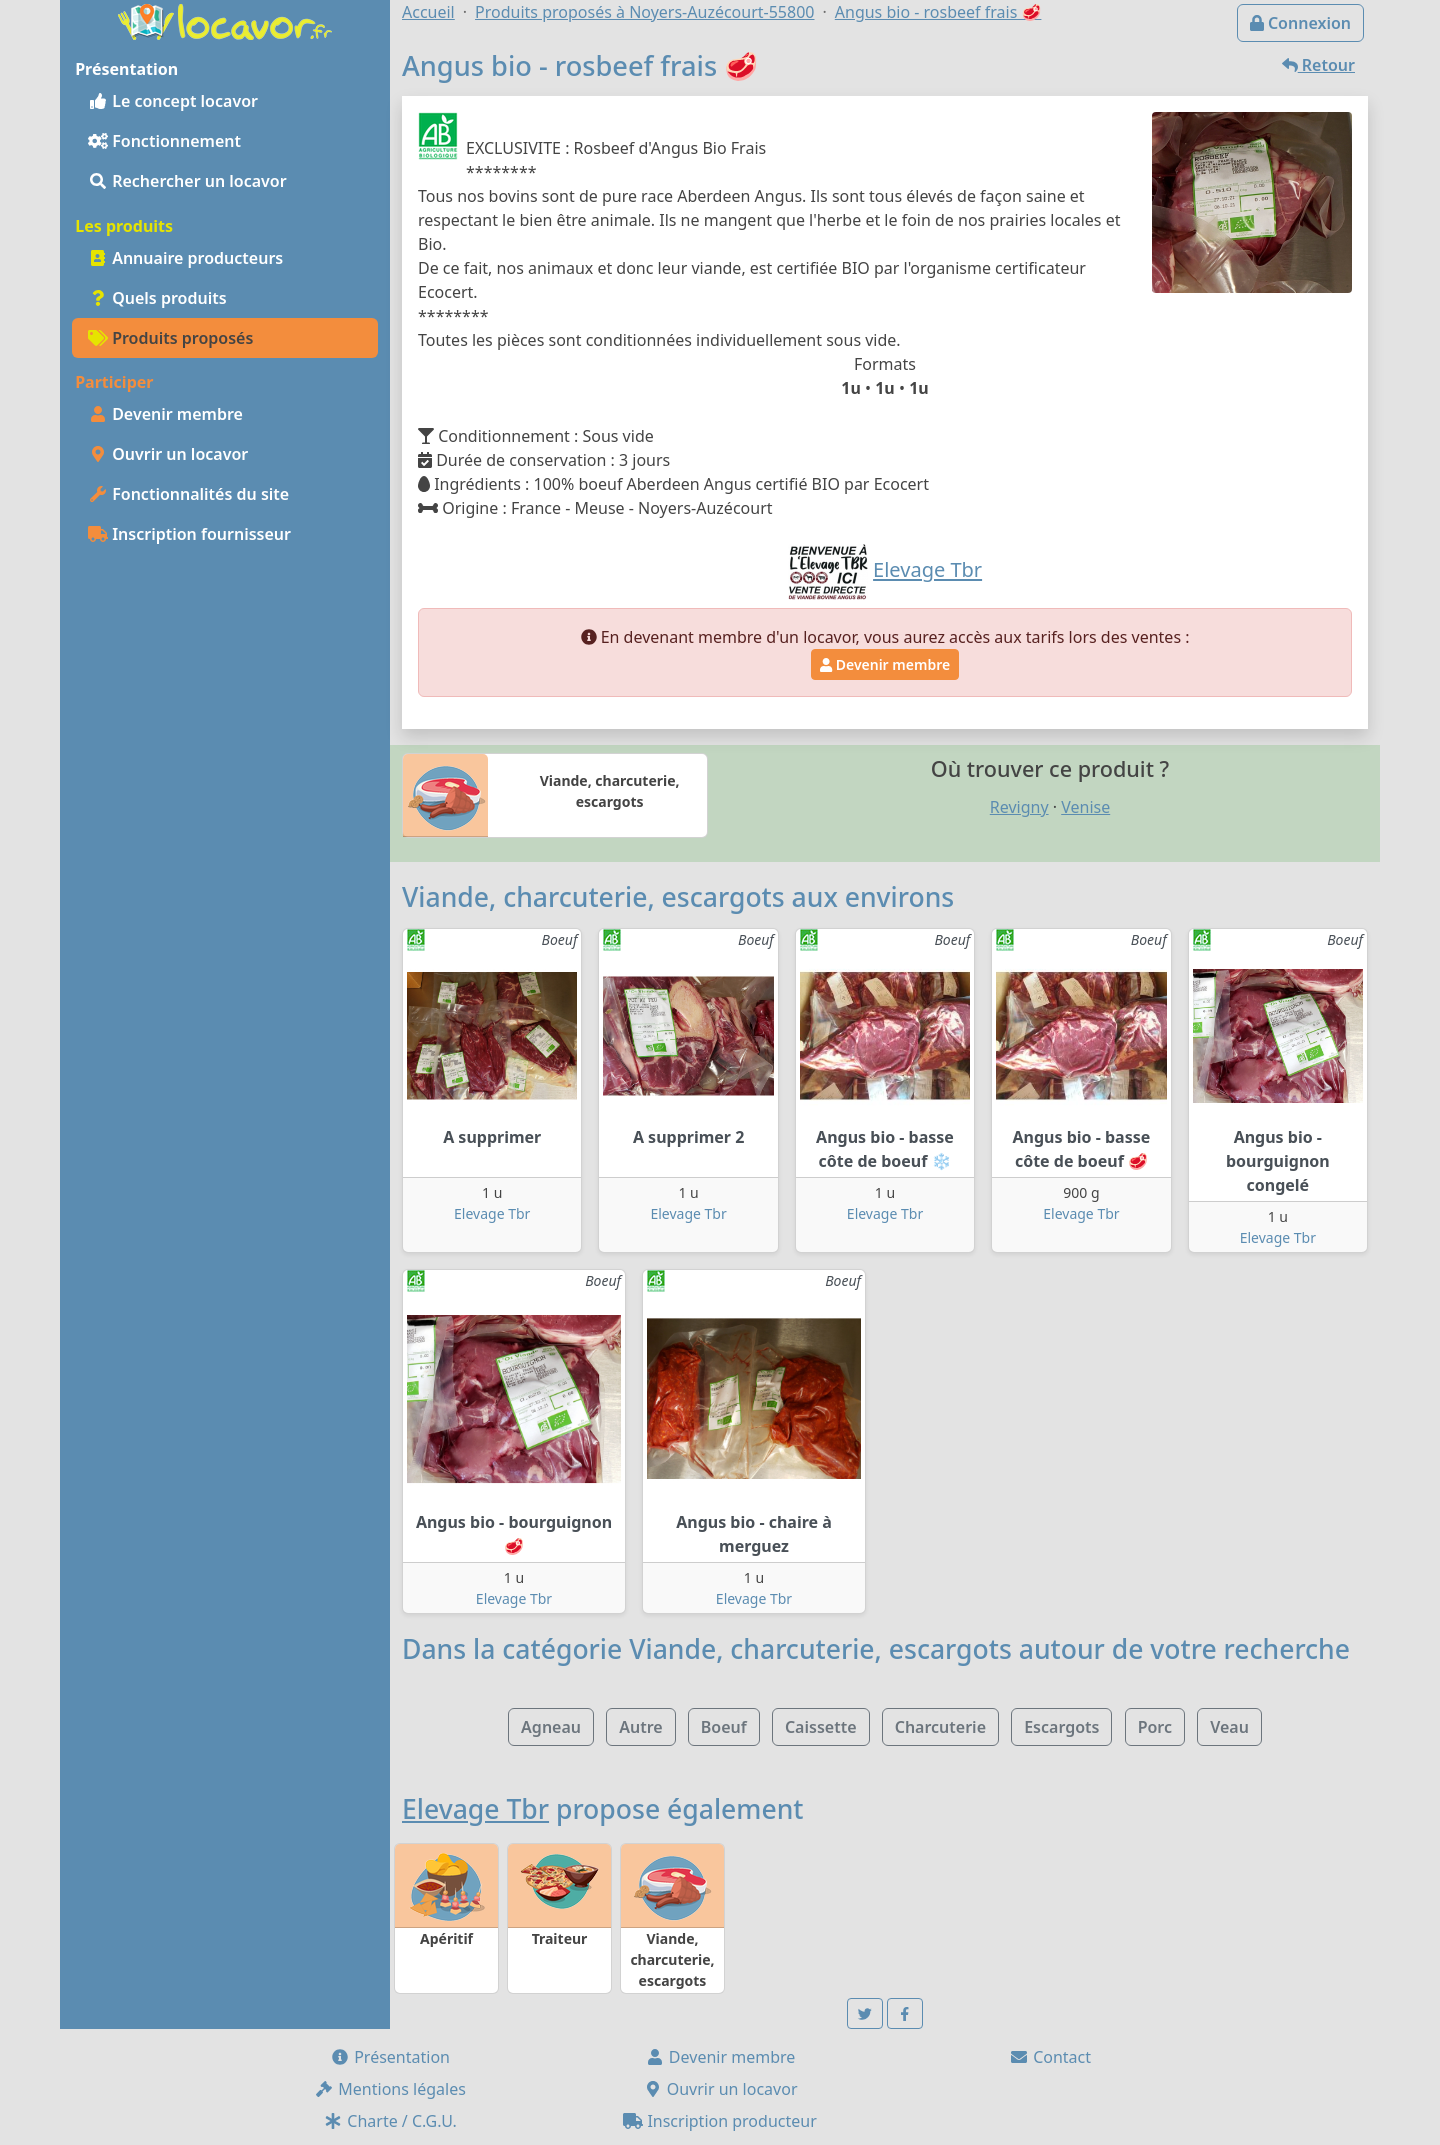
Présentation (390, 2057)
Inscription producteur (720, 2121)
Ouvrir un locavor (168, 454)
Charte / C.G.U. (390, 2121)
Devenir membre (165, 414)
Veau (1229, 1727)
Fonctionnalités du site (188, 494)
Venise (1085, 807)
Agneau (551, 1727)
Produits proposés (170, 338)
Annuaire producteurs (185, 258)
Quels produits (157, 298)
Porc (1155, 1727)
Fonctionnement (164, 141)
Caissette (821, 1727)
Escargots (1061, 1727)
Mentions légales (390, 2089)
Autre (640, 1727)
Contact (1050, 2057)
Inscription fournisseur (189, 534)
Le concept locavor (173, 101)
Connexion (1300, 23)
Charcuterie (940, 1727)
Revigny (1019, 807)
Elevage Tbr (492, 1213)
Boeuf (724, 1727)
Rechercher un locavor (187, 181)
